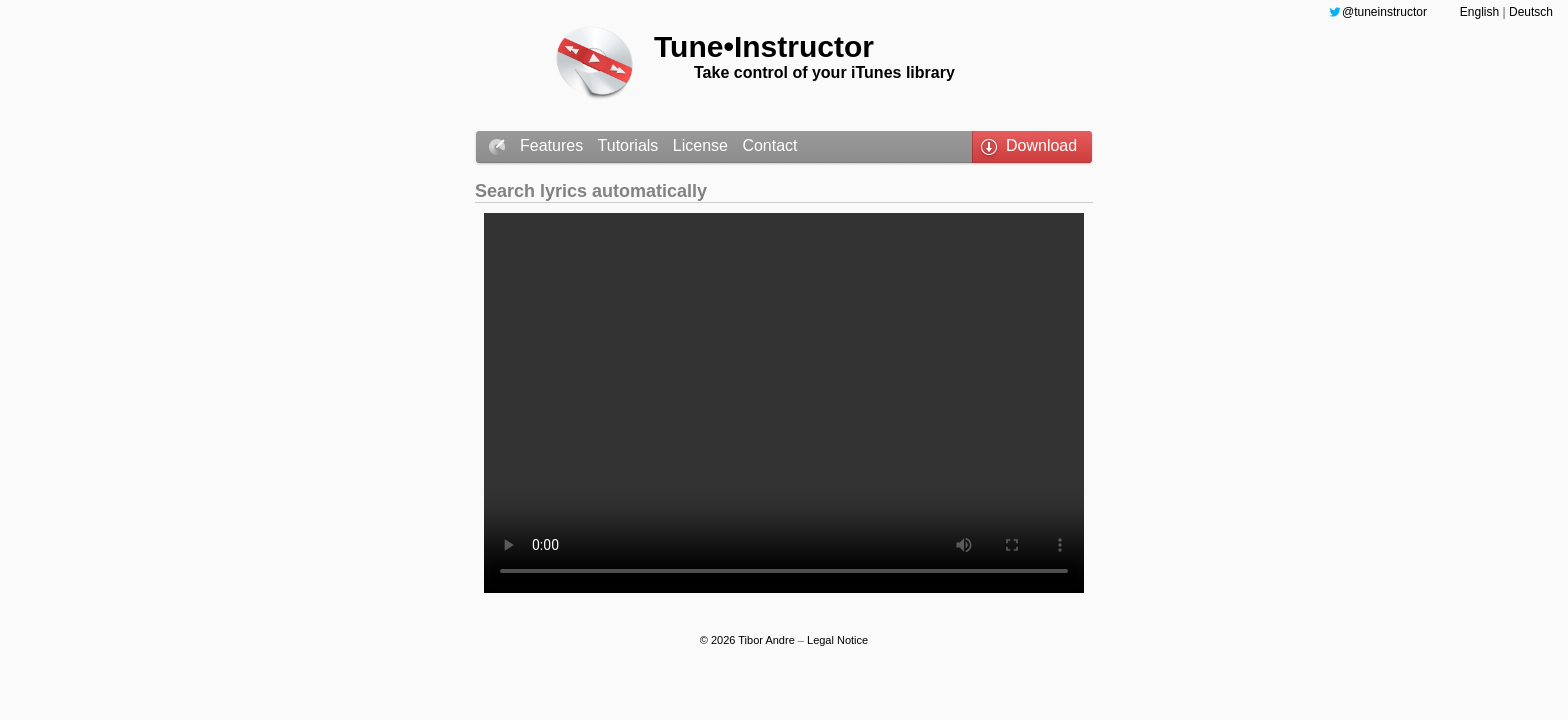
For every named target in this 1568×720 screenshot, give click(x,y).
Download (1041, 145)
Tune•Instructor (764, 46)
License (703, 145)
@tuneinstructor (1384, 12)
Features (554, 145)
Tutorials (630, 145)
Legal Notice (837, 640)
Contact (769, 145)
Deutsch (1531, 12)
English (1481, 12)
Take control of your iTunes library (824, 72)
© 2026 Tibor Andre (749, 640)
